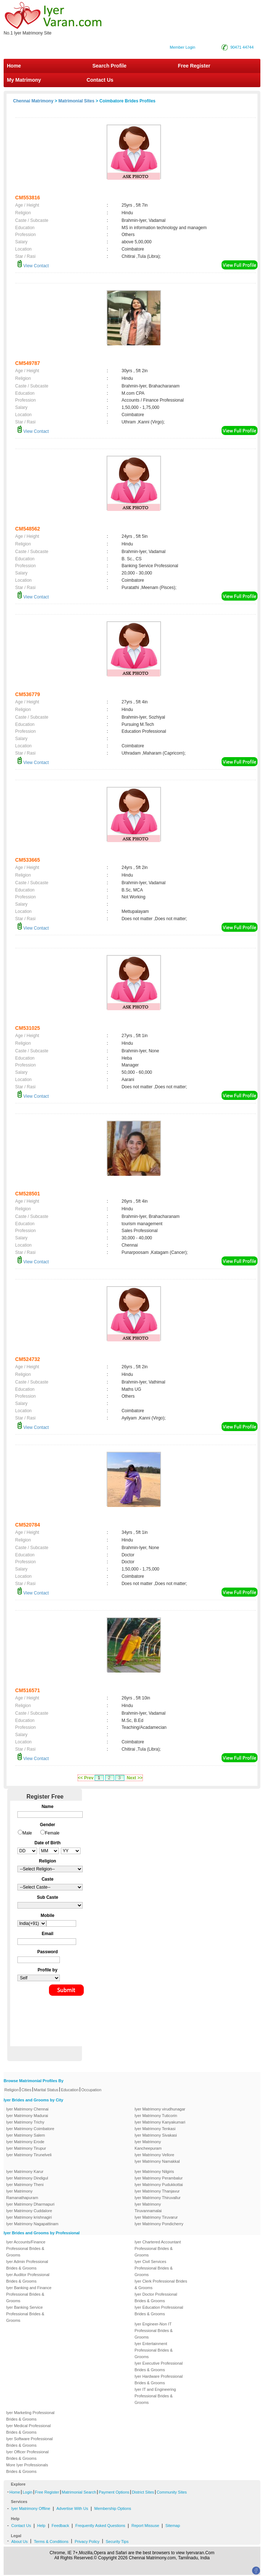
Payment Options (114, 2492)
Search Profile (109, 66)
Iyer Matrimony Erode (25, 2142)
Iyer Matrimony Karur (25, 2171)
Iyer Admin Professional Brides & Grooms (27, 2264)
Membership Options (112, 2508)
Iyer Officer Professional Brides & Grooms (27, 2455)
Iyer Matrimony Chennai (27, 2109)
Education (70, 2090)
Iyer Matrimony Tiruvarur (156, 2217)
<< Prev (86, 1777)
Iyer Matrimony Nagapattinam (32, 2224)
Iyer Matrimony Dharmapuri (30, 2204)
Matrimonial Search (79, 2492)
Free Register (194, 66)
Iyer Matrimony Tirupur (26, 2148)
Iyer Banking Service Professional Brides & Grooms (25, 2314)
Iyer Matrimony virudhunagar (160, 2109)
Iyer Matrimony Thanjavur (157, 2191)
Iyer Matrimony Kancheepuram (148, 2145)
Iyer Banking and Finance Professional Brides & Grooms (28, 2294)
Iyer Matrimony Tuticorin (156, 2115)
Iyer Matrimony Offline (30, 2508)
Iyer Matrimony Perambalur (159, 2178)
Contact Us (99, 80)
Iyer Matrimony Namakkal (157, 2161)
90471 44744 (241, 47)
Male (27, 1833)
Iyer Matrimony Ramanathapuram (22, 2194)
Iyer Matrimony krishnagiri (29, 2217)
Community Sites (172, 2492)
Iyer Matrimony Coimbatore (30, 2128)
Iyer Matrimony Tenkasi (155, 2128)
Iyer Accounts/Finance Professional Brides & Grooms (25, 2248)
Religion (11, 2090)
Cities (26, 2090)
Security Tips (117, 2541)
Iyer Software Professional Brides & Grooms (29, 2442)
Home (14, 66)
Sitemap (172, 2525)
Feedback (60, 2525)
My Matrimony (24, 80)
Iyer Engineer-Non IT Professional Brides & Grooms (154, 2330)
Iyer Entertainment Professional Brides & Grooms (154, 2350)
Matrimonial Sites (76, 100)
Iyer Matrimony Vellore (154, 2155)
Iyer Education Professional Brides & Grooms (159, 2310)
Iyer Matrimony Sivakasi (156, 2135)
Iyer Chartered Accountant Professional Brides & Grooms (158, 2248)
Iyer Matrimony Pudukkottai (159, 2184)
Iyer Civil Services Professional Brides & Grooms (154, 2268)
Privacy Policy (87, 2541)
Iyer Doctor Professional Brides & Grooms (156, 2297)
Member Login (182, 47)
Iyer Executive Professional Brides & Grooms (159, 2366)
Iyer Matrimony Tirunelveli (28, 2155)
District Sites (143, 2492)
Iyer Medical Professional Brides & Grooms (28, 2428)
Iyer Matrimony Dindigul (27, 2178)
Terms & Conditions (51, 2541)
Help (41, 2525)
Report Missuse (145, 2525)
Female (52, 1833)
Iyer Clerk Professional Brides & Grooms (161, 2284)
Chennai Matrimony (33, 100)
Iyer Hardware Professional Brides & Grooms (159, 2379)
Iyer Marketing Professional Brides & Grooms (30, 2415)
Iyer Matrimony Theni (25, 2184)
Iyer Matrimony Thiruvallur (158, 2197)
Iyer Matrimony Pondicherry (159, 2224)
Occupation (91, 2090)
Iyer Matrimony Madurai (27, 2115)
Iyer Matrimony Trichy (25, 2122)
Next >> (135, 1777)
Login (27, 2492)
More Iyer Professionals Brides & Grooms (27, 2468)
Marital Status (46, 2090)
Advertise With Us (72, 2508)
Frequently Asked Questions (100, 2525)
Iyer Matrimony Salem (25, 2135)
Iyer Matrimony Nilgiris (154, 2171)
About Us (19, 2541)
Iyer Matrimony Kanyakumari (160, 2122)
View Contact (33, 265)
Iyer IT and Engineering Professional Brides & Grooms (155, 2396)
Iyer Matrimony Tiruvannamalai (148, 2207)
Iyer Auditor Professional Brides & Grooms (27, 2277)
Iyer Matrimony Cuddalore (29, 2211)
